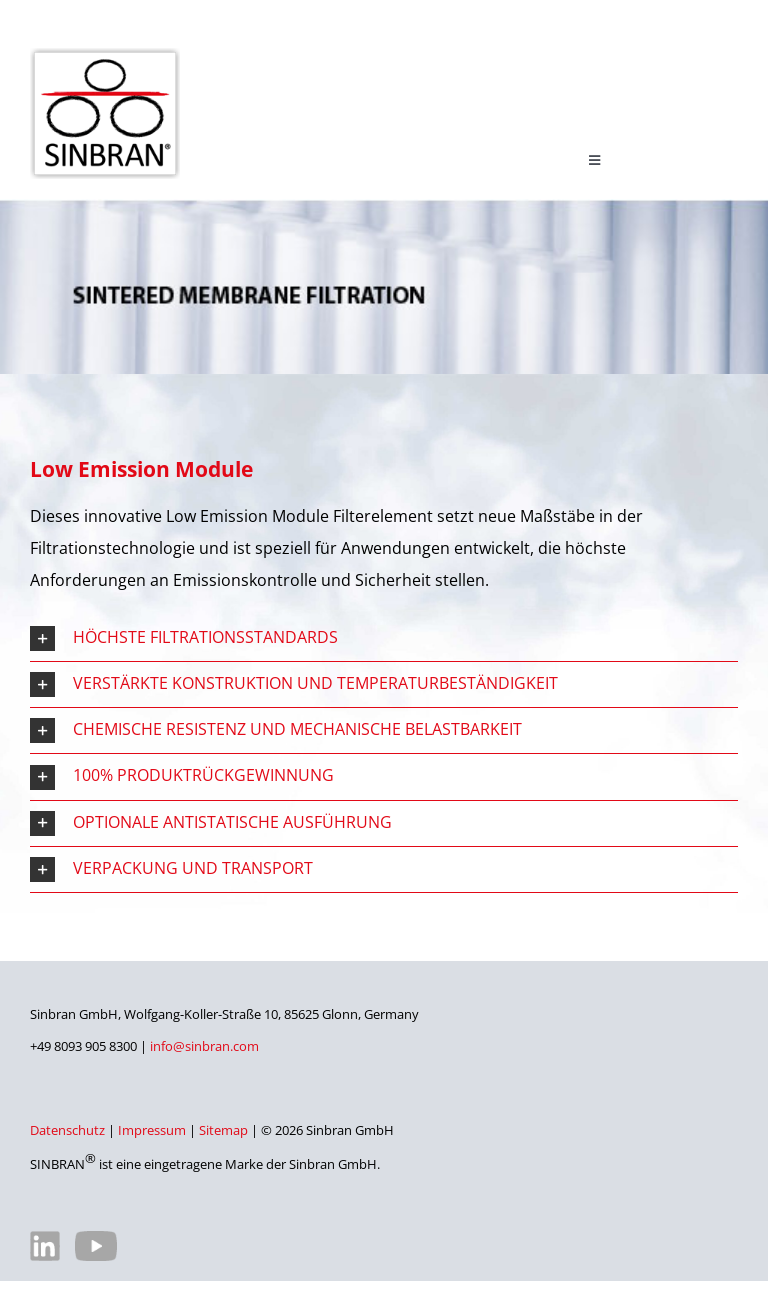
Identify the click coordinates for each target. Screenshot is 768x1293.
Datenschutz (67, 1130)
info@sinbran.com (204, 1046)
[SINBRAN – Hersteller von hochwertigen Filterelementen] (105, 56)
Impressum (152, 1130)
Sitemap (223, 1130)
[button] (384, 638)
